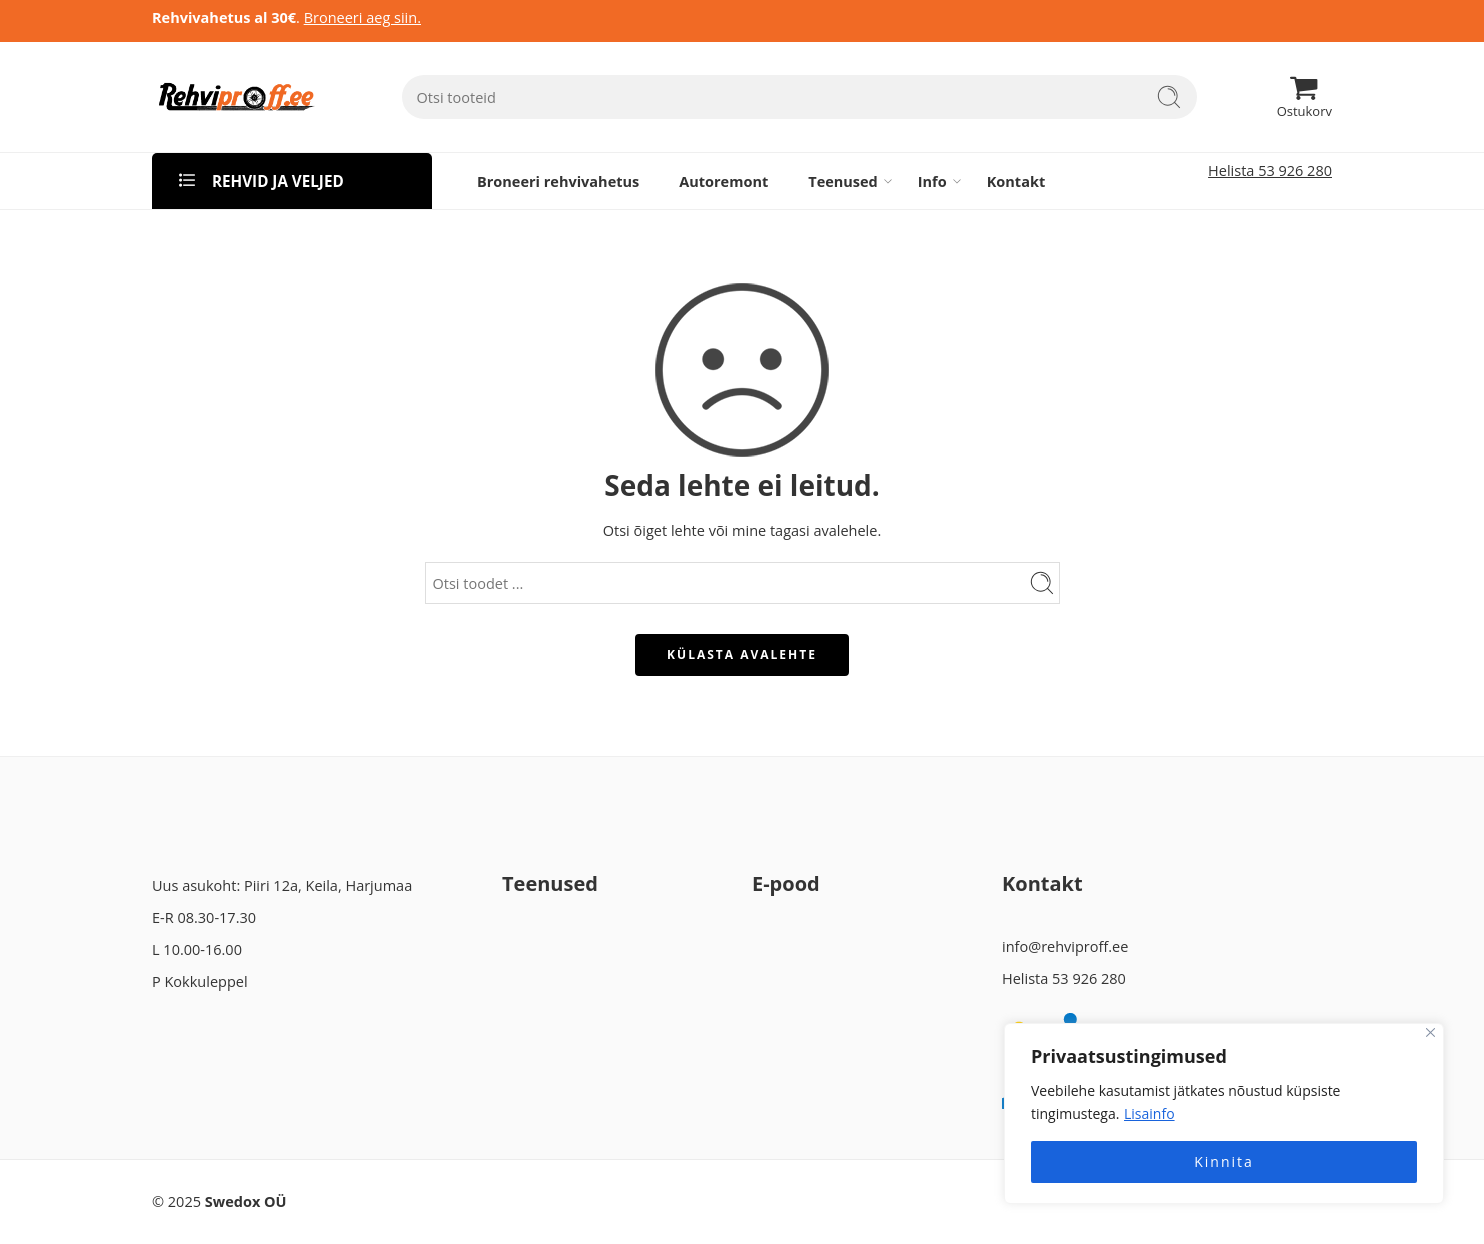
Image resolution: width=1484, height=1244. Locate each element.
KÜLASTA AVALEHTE (742, 654)
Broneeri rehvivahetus (558, 181)
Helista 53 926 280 (1270, 170)
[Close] (1430, 1032)
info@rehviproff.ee (1065, 946)
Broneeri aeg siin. (362, 17)
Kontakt (1016, 181)
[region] (1224, 1113)
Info (932, 181)
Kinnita (1224, 1161)
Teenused (843, 181)
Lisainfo (1149, 1113)
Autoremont (723, 181)
